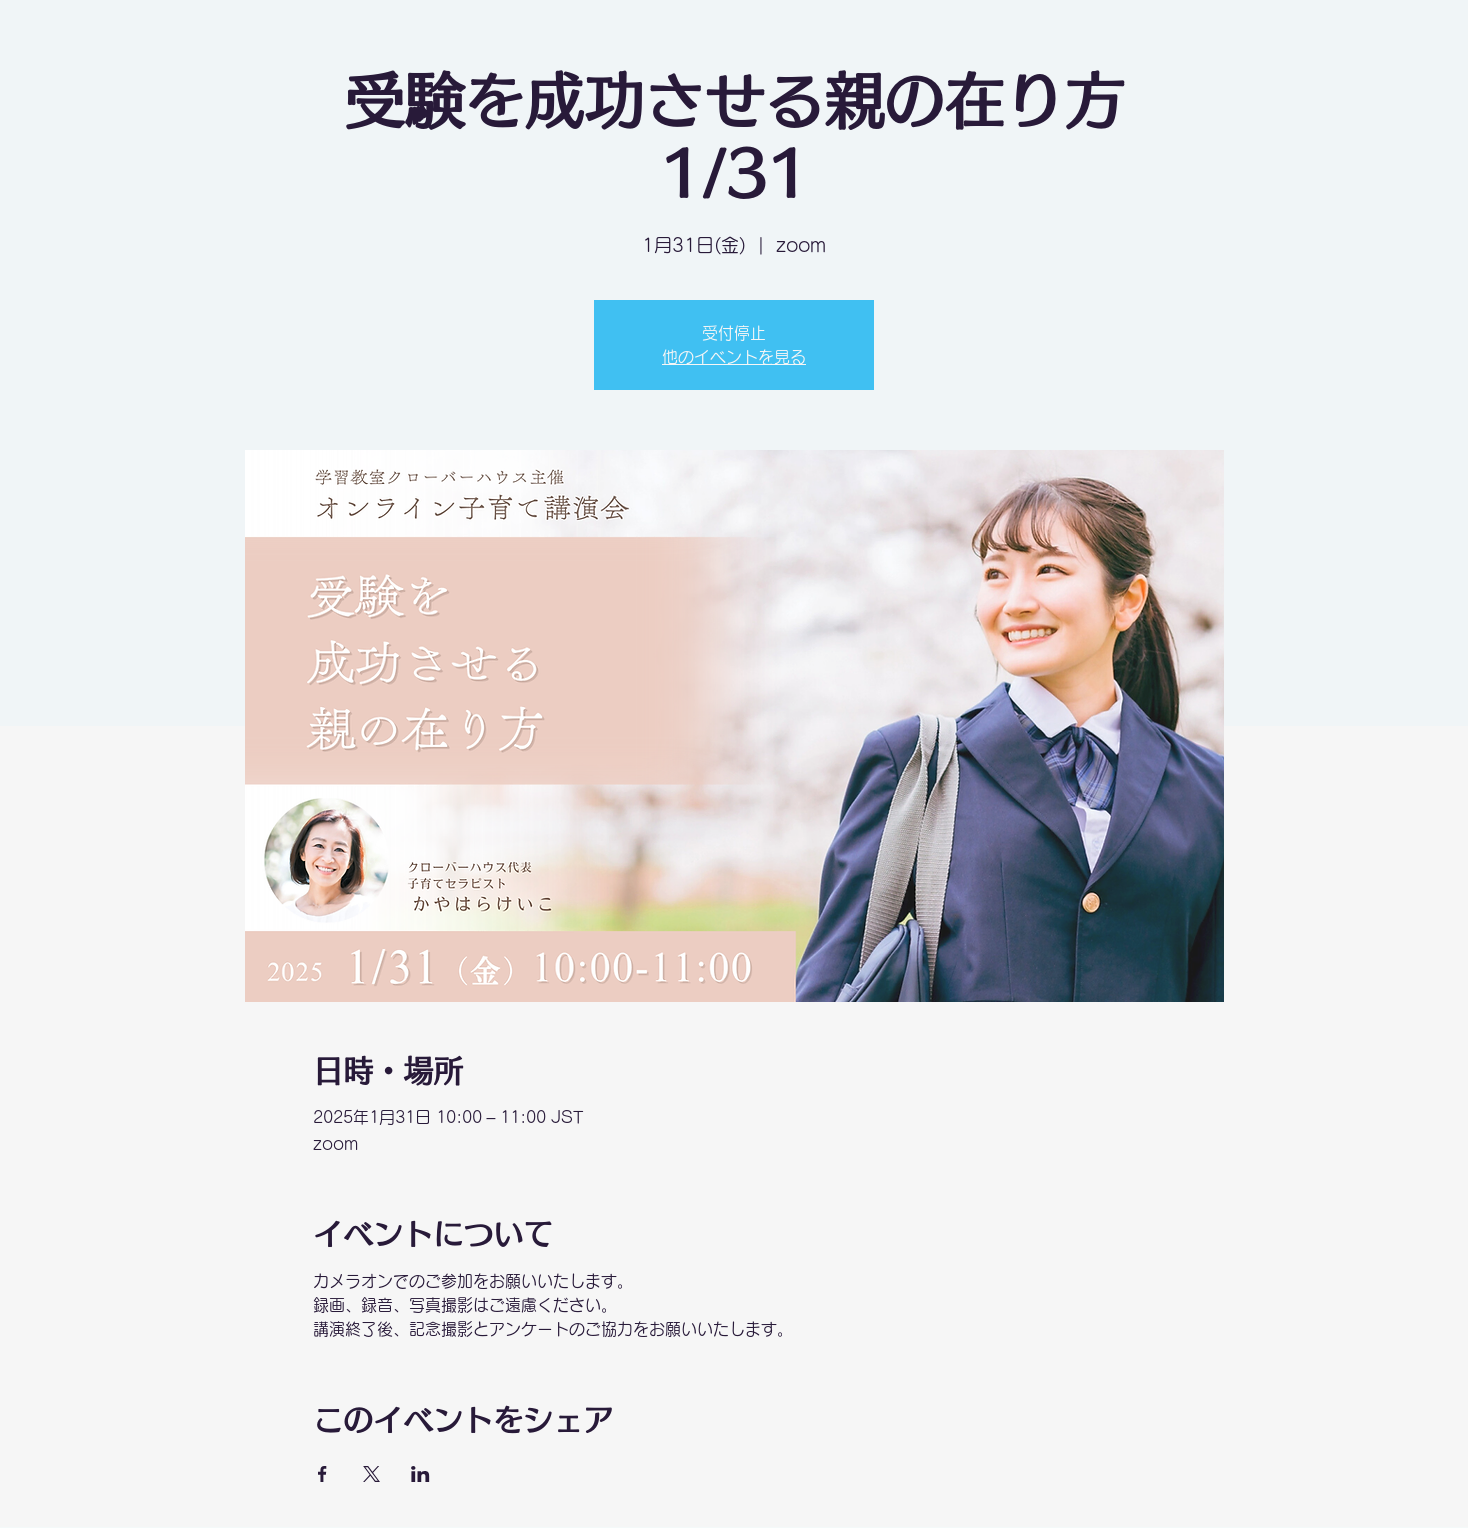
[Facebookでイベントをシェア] (322, 1474)
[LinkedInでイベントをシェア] (420, 1474)
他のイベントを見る (734, 357)
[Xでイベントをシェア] (371, 1474)
